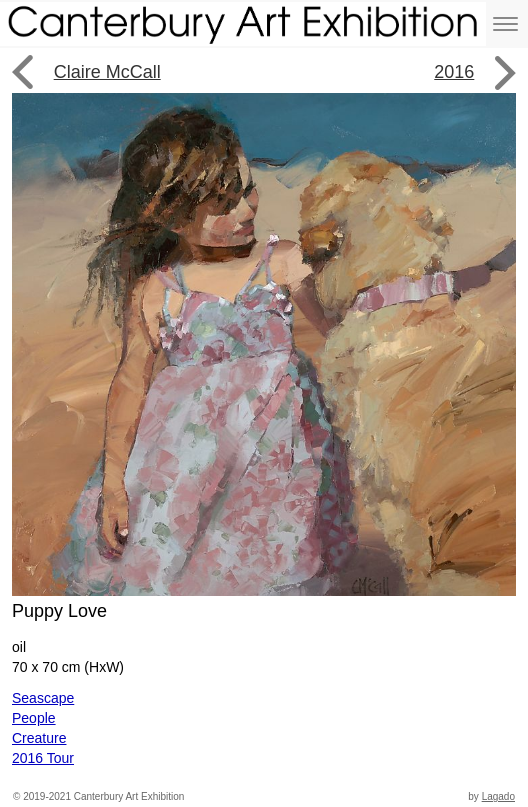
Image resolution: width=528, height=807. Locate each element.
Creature (39, 738)
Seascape (43, 698)
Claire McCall (107, 72)
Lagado (498, 796)
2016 (454, 72)
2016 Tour (43, 758)
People (34, 718)
